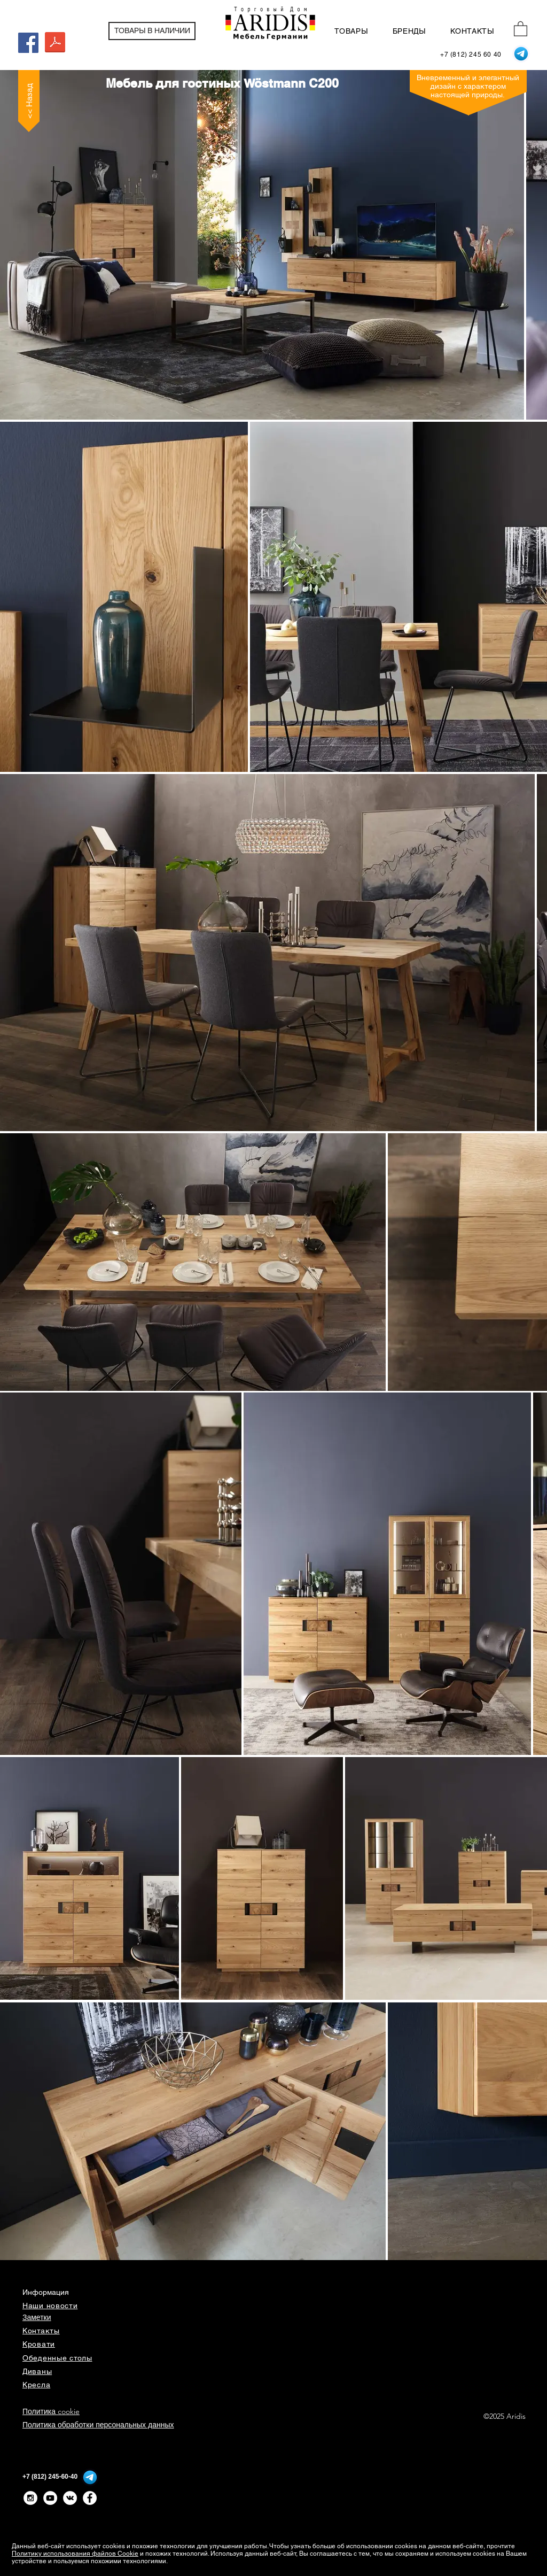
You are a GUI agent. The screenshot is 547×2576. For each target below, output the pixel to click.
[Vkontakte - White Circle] (70, 2498)
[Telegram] (521, 54)
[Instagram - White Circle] (30, 2498)
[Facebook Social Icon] (28, 43)
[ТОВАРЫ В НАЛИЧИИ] (152, 31)
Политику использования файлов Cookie (75, 2553)
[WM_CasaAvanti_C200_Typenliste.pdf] (55, 44)
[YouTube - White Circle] (50, 2498)
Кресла (36, 2384)
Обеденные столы (57, 2358)
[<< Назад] (29, 101)
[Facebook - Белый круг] (90, 2498)
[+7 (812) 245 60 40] (471, 54)
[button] (520, 28)
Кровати (38, 2344)
